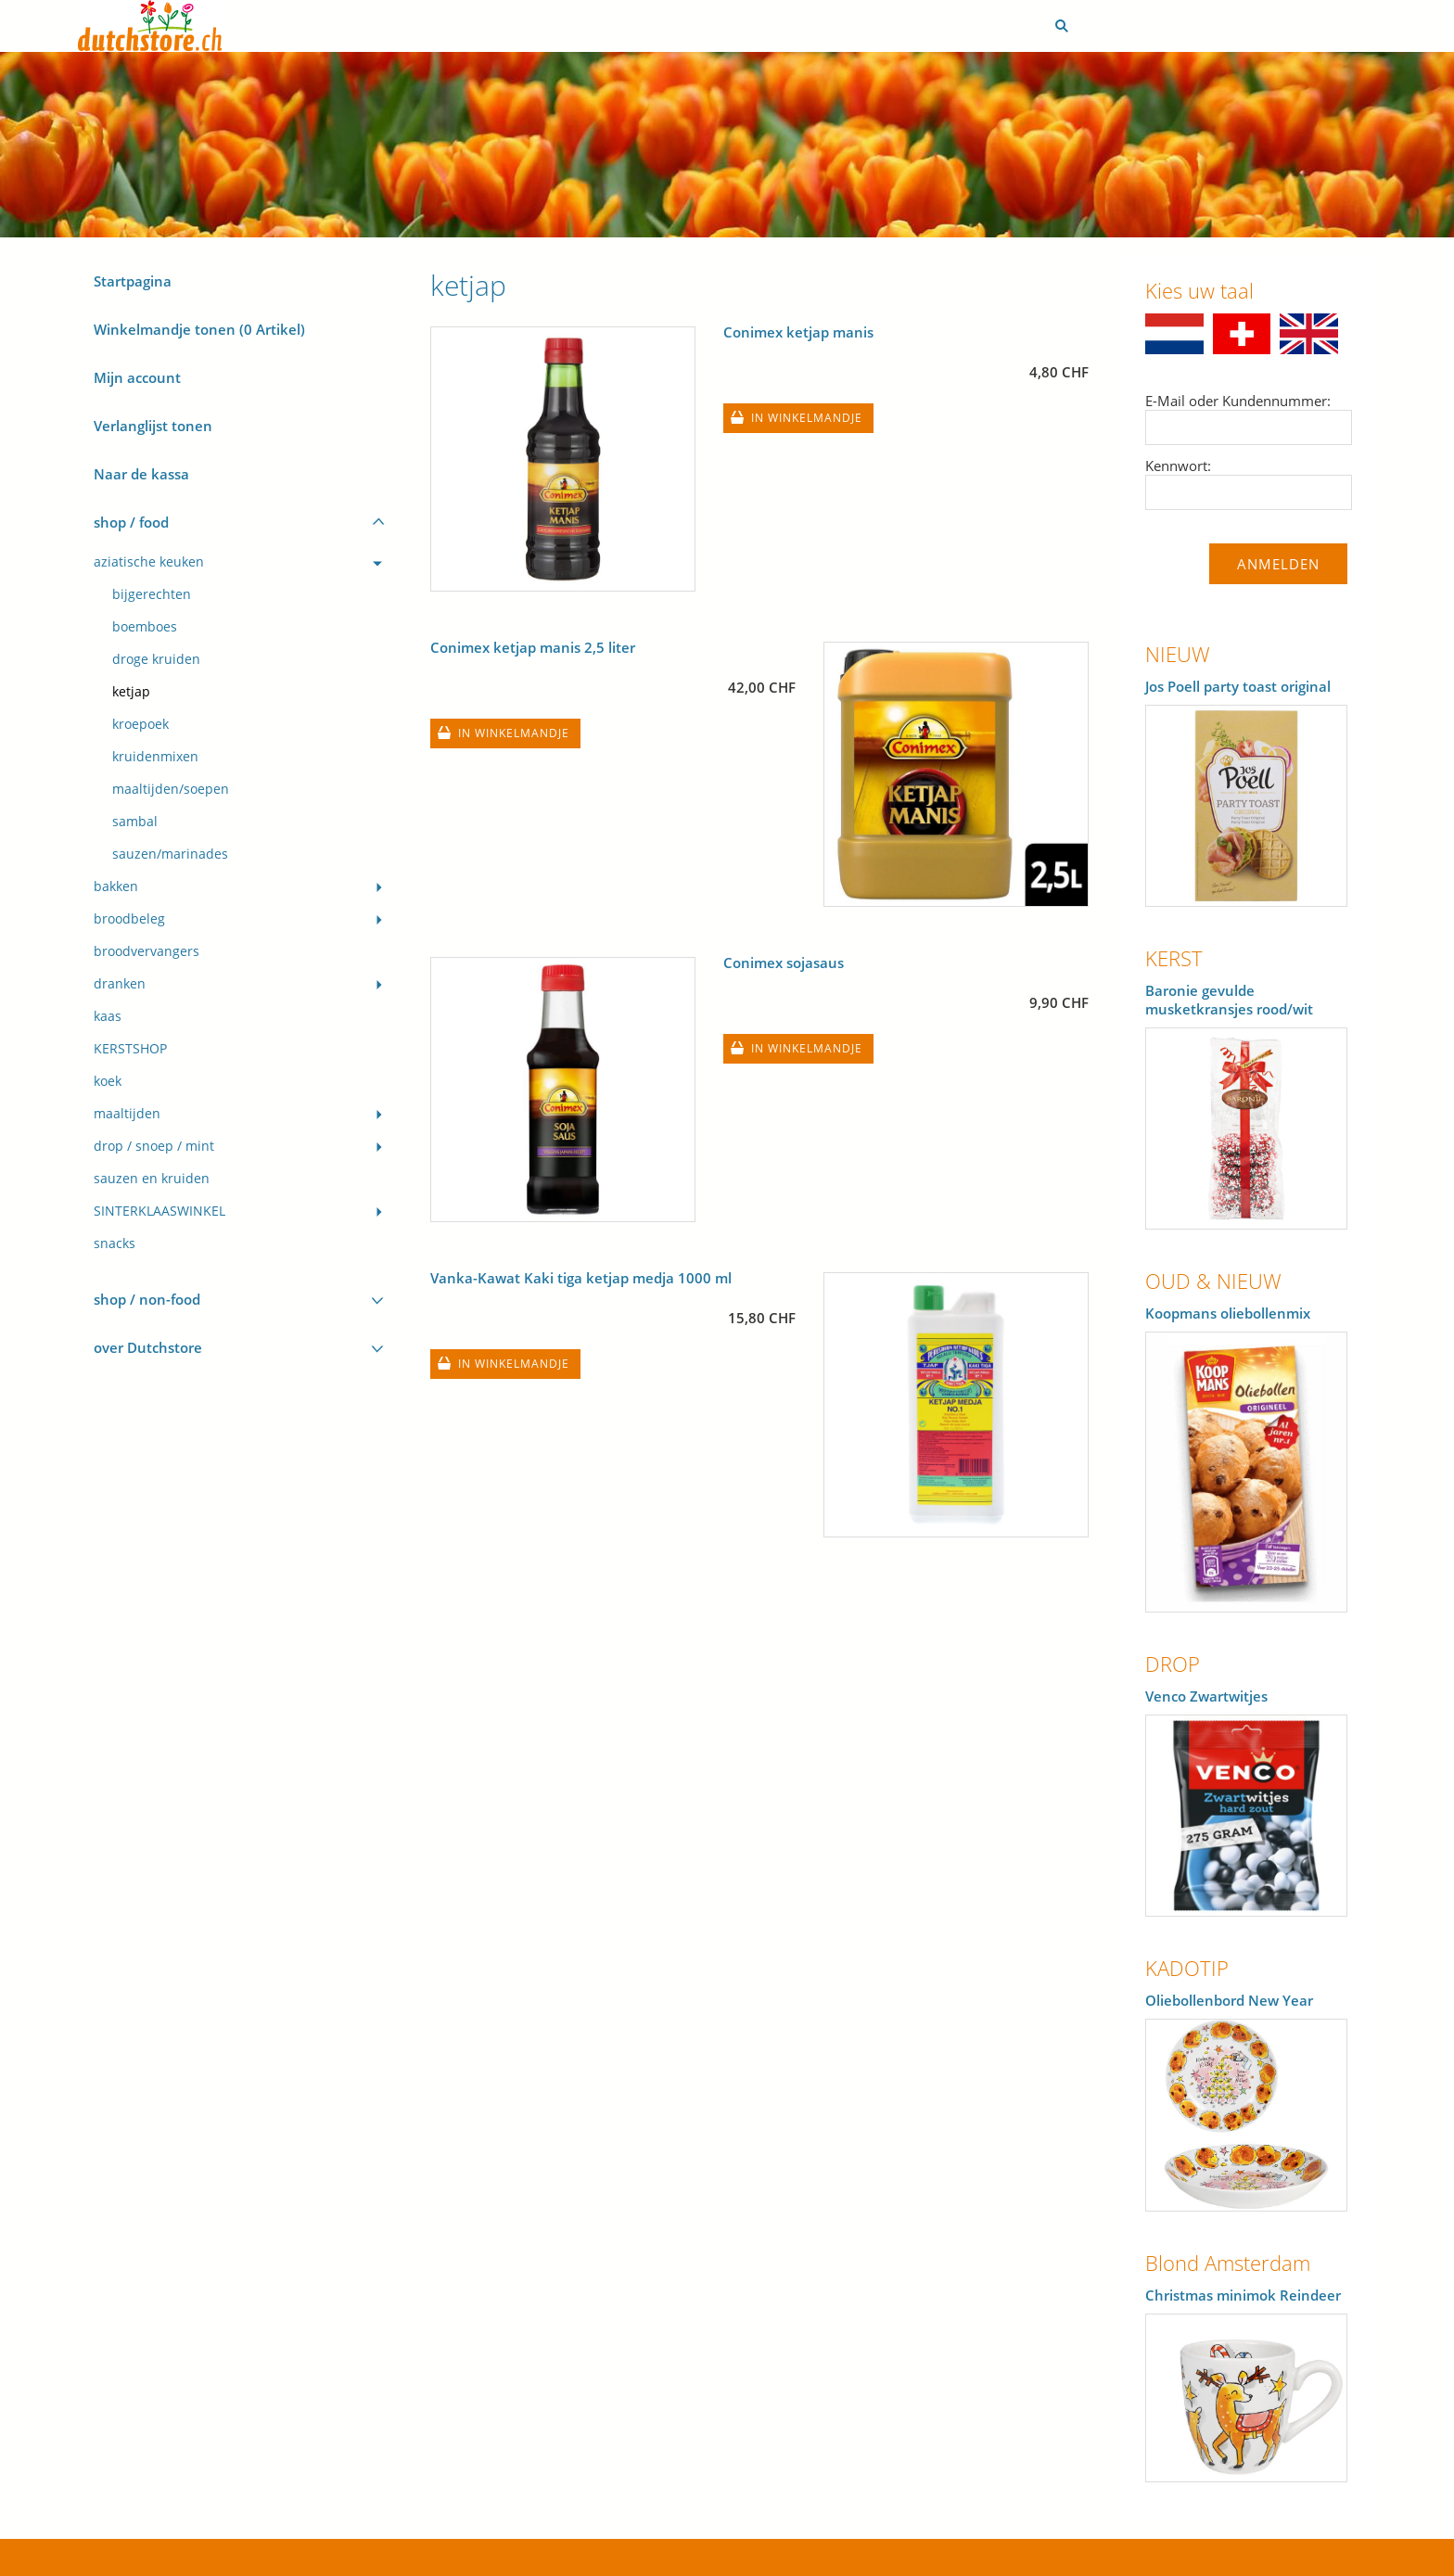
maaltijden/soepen (170, 789)
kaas (107, 1016)
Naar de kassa (141, 474)
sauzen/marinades (170, 854)
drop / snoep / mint (154, 1146)
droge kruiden (156, 659)
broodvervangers (146, 951)
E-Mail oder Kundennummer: (1238, 400)
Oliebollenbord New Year (1229, 2000)
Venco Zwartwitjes (1206, 1696)
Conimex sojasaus (783, 962)
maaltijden (127, 1113)
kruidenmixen (155, 756)
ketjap (131, 691)
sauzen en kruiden (152, 1178)
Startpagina (133, 281)
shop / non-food (147, 1299)
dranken (120, 984)
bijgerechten (151, 594)
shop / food (131, 522)
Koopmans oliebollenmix (1227, 1313)
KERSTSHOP (130, 1048)
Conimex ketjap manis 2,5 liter (532, 647)
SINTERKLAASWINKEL (159, 1211)
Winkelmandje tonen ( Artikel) (199, 329)
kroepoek (140, 724)
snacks (114, 1243)
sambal (135, 821)
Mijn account (137, 377)
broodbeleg (129, 919)
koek (107, 1081)
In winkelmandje (806, 418)
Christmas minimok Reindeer (1243, 2295)
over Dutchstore (148, 1347)
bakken (116, 886)
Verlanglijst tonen (153, 425)
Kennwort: (1178, 465)
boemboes (144, 626)
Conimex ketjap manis (798, 332)
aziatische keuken (149, 562)
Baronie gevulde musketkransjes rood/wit (1229, 999)
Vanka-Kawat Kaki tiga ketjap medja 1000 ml (581, 1278)
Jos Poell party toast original (1238, 686)
